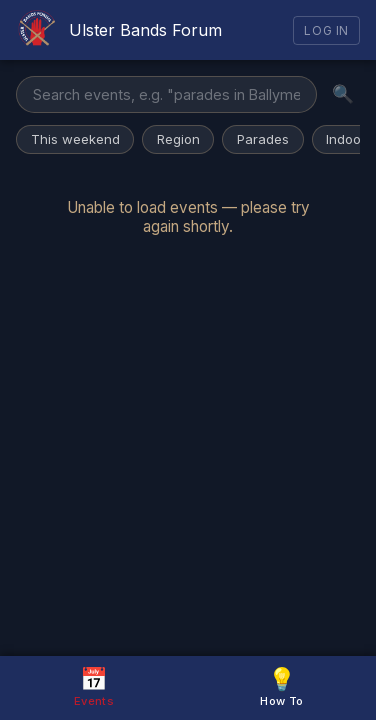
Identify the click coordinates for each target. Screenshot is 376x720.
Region (178, 139)
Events (94, 686)
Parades (263, 139)
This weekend (75, 139)
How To (281, 686)
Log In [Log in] (326, 30)
